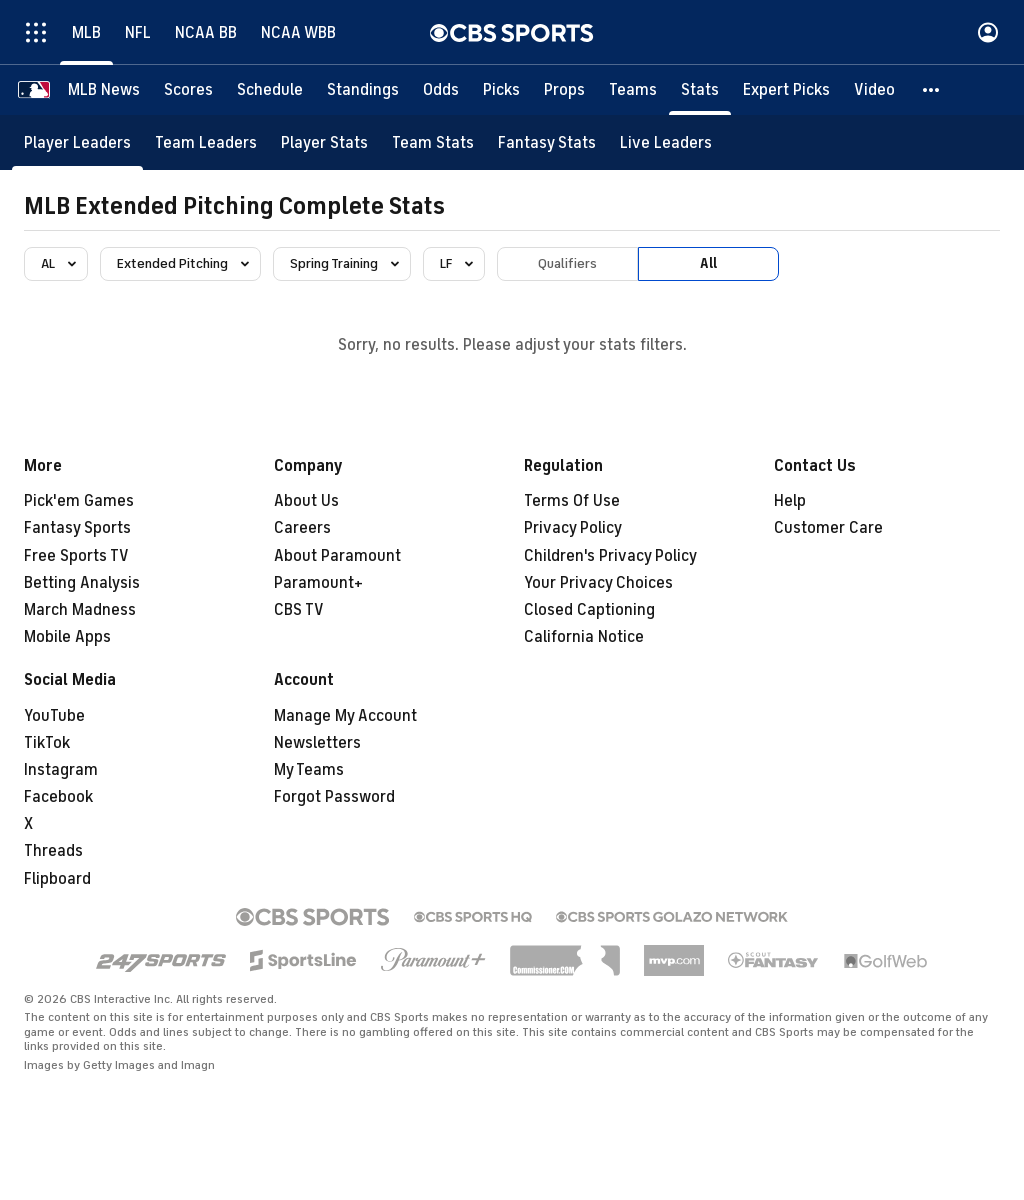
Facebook (58, 797)
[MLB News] (104, 90)
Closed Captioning (589, 610)
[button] (932, 90)
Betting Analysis (82, 583)
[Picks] (501, 90)
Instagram (61, 770)
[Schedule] (270, 90)
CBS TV (299, 610)
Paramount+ (318, 583)
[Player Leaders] (77, 142)
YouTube (54, 716)
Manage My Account (345, 716)
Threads (53, 851)
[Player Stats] (324, 142)
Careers (302, 528)
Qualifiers (567, 263)
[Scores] (188, 90)
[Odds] (441, 90)
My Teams (309, 770)
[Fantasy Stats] (547, 142)
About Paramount (337, 556)
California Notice (584, 637)
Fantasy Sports (77, 528)
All (708, 263)
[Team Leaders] (206, 142)
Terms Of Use (572, 501)
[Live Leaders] (666, 142)
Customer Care (828, 528)
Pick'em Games (79, 501)
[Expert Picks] (786, 90)
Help (790, 501)
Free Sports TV (76, 556)
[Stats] (700, 90)
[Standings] (363, 90)
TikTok (47, 743)
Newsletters (317, 743)
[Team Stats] (433, 142)
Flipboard (57, 879)
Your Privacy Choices (598, 583)
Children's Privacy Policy (610, 556)
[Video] (874, 90)
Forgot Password (334, 797)
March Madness (80, 610)
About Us (306, 501)
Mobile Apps (67, 637)
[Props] (564, 90)
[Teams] (633, 90)
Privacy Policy (573, 528)
